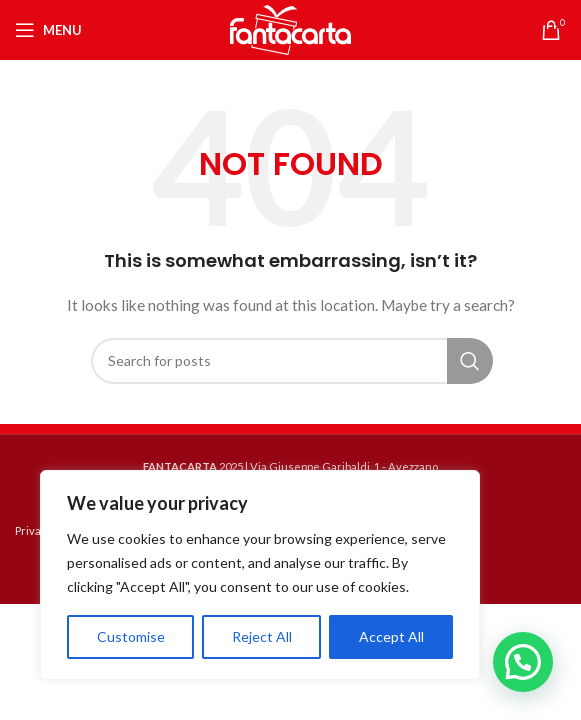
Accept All (391, 636)
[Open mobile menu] (48, 30)
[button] (523, 662)
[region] (260, 575)
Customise (131, 636)
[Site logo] (291, 28)
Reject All (262, 636)
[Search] (291, 361)
